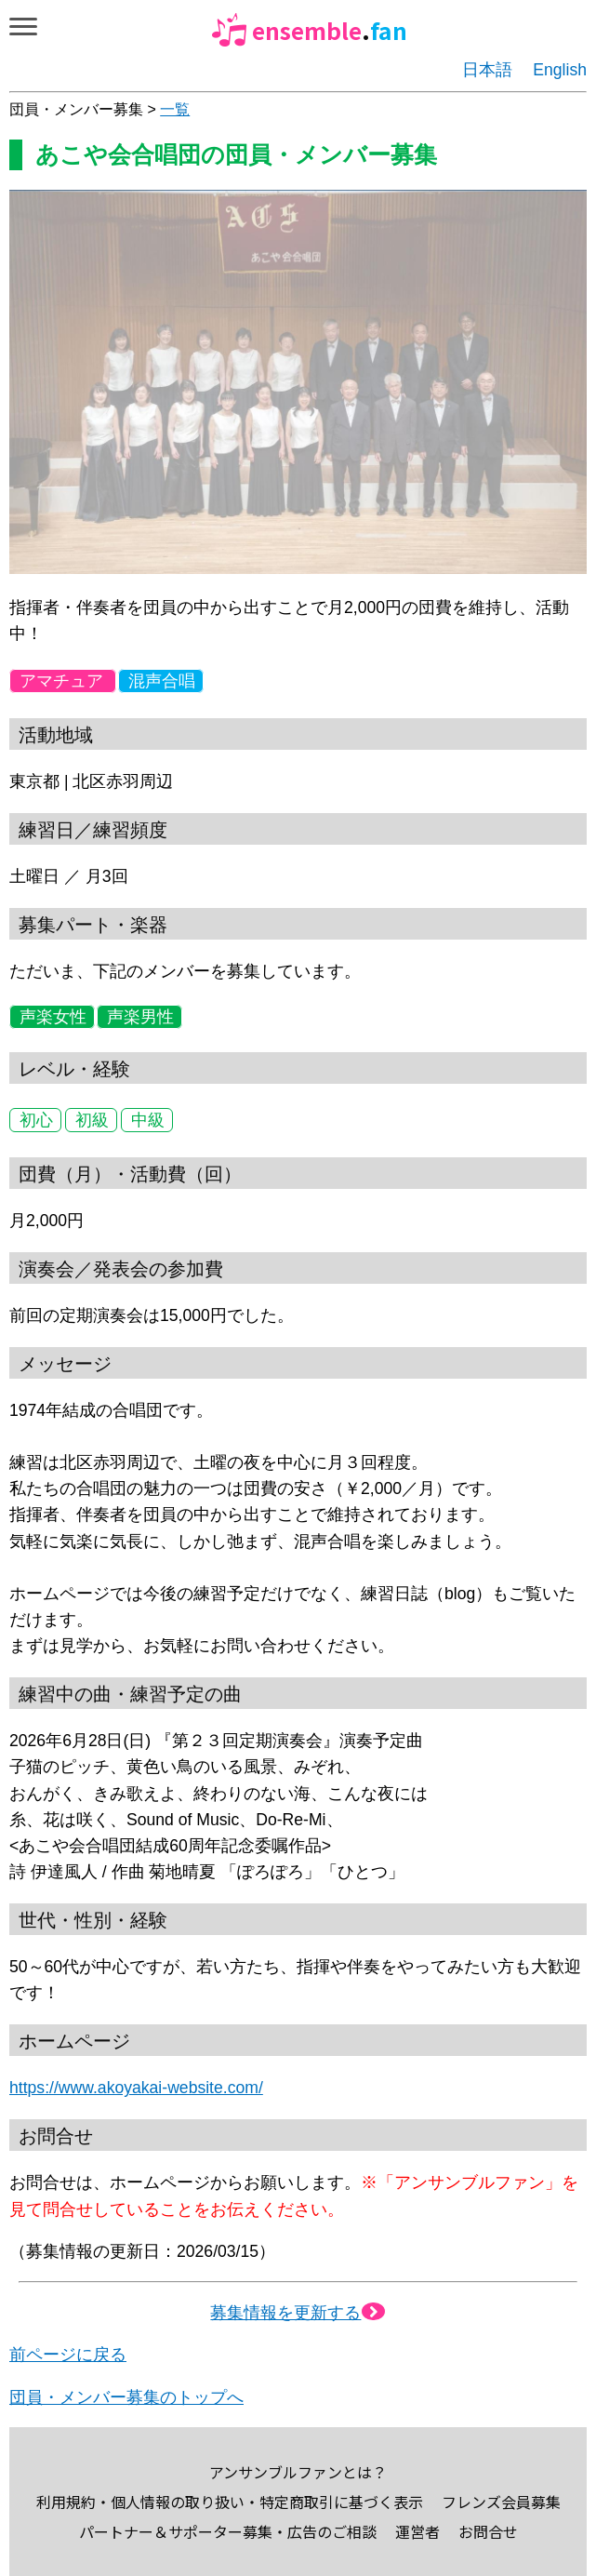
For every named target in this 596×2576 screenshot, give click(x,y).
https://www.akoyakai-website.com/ (136, 2087)
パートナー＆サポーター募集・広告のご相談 (228, 2531)
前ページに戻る (67, 2354)
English (560, 69)
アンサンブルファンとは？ (298, 2472)
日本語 (487, 69)
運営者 (417, 2531)
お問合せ (488, 2531)
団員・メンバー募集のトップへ (126, 2397)
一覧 (175, 109)
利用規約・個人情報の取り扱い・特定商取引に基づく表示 (229, 2501)
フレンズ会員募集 (501, 2501)
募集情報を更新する (297, 2312)
